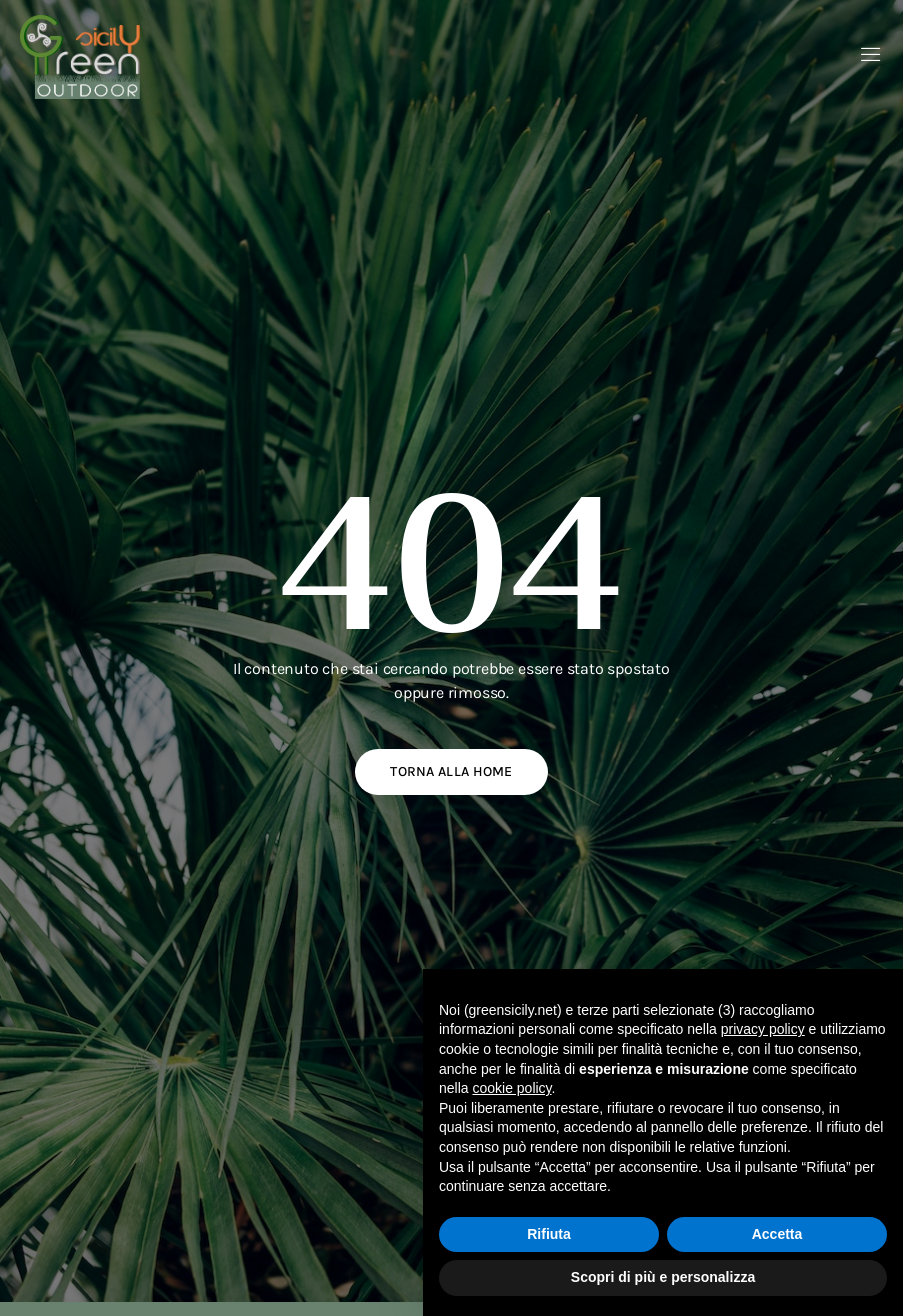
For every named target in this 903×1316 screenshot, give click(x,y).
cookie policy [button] (511, 1088)
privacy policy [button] (763, 1029)
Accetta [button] (777, 1234)
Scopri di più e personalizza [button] (663, 1277)
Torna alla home (451, 771)
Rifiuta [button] (549, 1234)
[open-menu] (871, 56)
